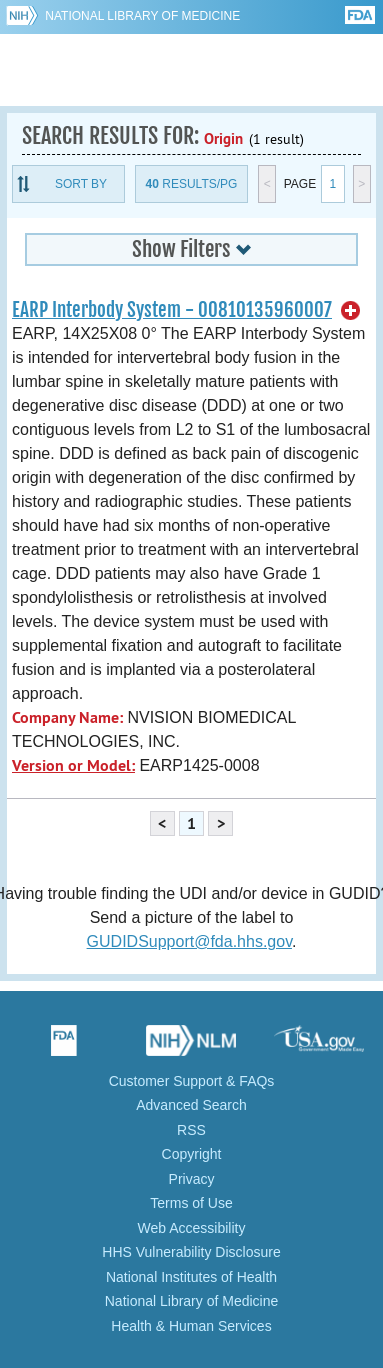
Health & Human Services (191, 1326)
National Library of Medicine (142, 16)
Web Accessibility (192, 1228)
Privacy (192, 1179)
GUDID (191, 70)
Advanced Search (191, 1105)
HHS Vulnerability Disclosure (191, 1252)
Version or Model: (73, 765)
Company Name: (67, 717)
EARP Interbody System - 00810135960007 (172, 310)
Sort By (81, 184)
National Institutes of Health (191, 1277)
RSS (191, 1130)
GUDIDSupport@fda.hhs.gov (189, 941)
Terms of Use (191, 1203)
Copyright (192, 1154)
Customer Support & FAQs (192, 1081)
